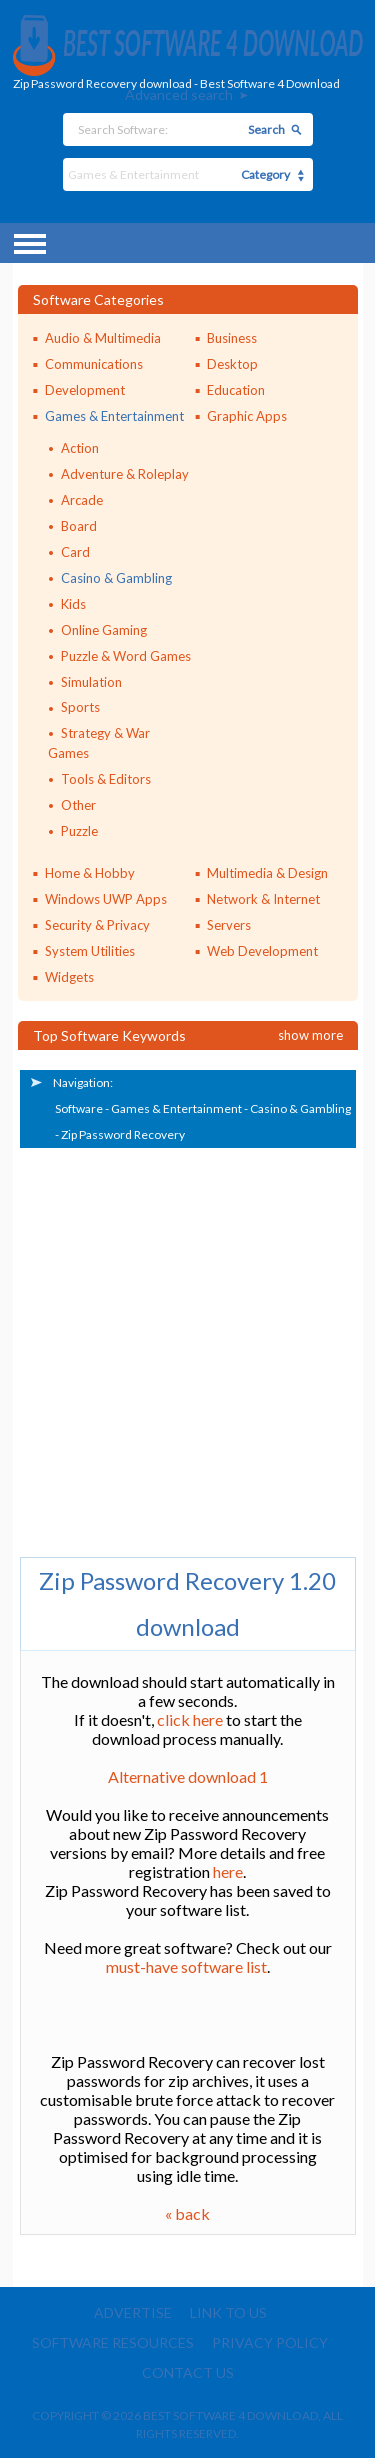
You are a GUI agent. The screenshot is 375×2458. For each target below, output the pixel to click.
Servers (229, 925)
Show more (310, 1035)
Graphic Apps (247, 416)
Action (80, 448)
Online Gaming (104, 630)
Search (266, 129)
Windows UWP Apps (106, 899)
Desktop (232, 364)
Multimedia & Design (267, 873)
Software (79, 1108)
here (228, 1871)
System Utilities (90, 951)
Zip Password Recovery (123, 1134)
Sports (80, 707)
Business (232, 338)
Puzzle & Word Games (126, 656)
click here (190, 1719)
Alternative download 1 (188, 1776)
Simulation (91, 682)
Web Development (262, 951)
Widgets (69, 977)
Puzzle (79, 831)
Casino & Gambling (116, 578)
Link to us (228, 2312)
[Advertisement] (187, 1347)
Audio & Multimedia (103, 338)
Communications (94, 364)
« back (187, 2213)
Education (236, 390)
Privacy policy (270, 2342)
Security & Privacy (97, 925)
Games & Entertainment (114, 416)
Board (79, 526)
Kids (73, 604)
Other (78, 805)
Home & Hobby (90, 873)
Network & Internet (263, 899)
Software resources (113, 2342)
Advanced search (179, 94)
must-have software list (186, 1966)
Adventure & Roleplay (125, 474)
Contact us (188, 2372)
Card (75, 552)
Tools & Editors (106, 779)
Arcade (82, 500)
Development (85, 390)
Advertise (133, 2312)
